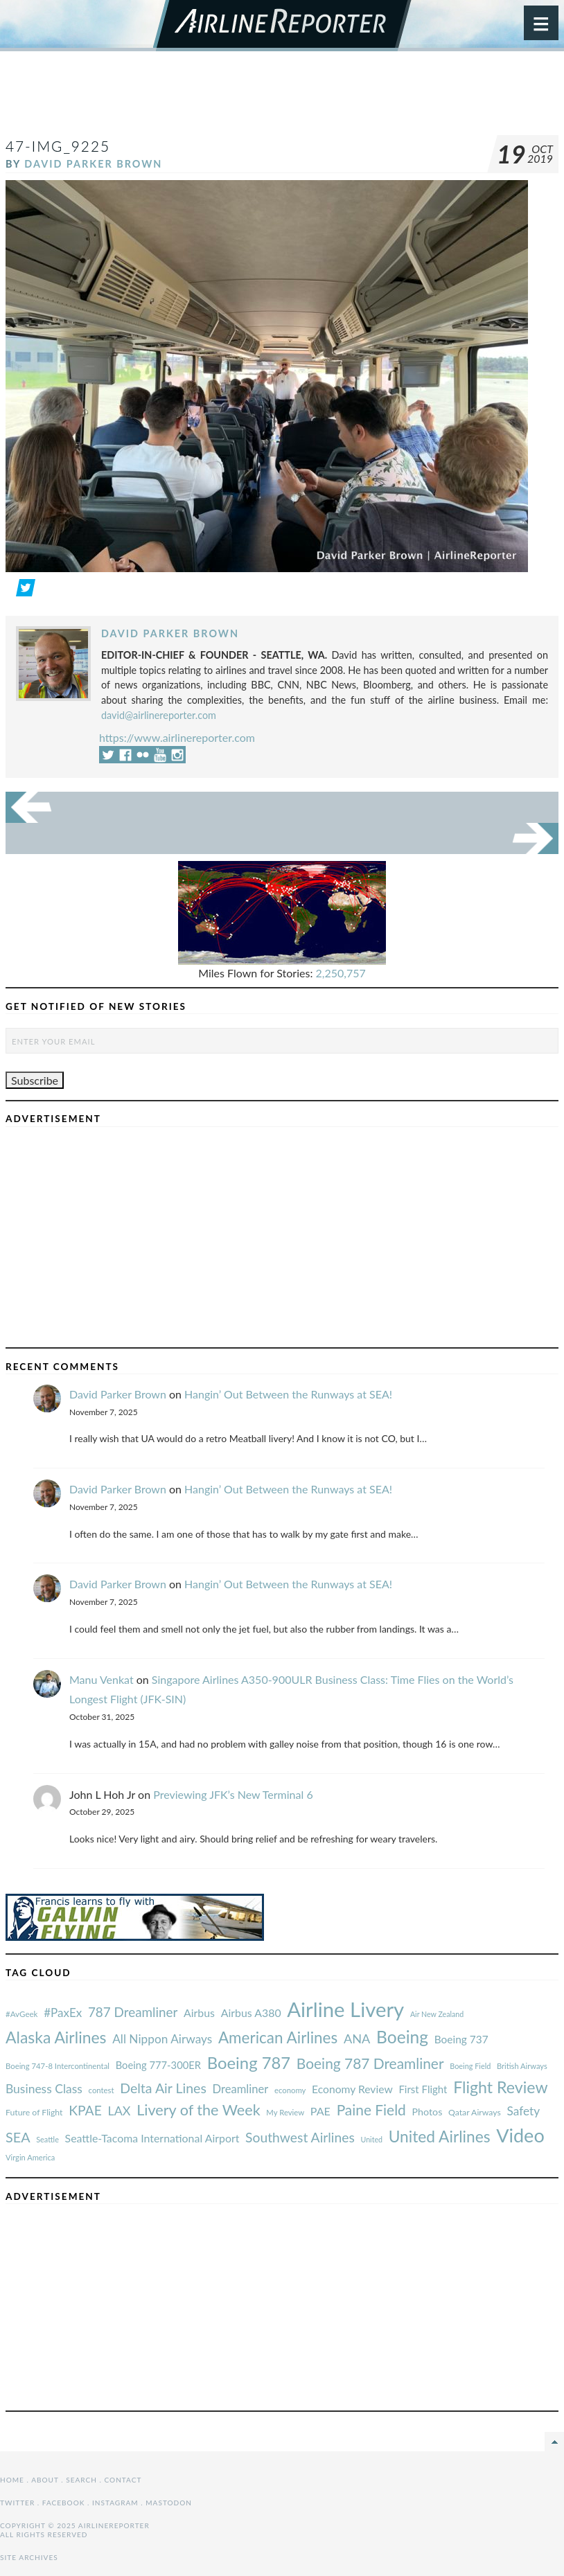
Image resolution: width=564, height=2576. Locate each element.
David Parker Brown (93, 164)
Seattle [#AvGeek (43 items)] (47, 2139)
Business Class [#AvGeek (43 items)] (44, 2088)
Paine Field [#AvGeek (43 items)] (371, 2109)
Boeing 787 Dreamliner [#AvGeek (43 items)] (370, 2063)
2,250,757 (341, 972)
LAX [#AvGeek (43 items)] (119, 2110)
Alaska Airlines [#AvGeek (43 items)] (56, 2037)
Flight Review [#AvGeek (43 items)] (500, 2087)
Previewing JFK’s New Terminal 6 (232, 1794)
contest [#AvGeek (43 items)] (101, 2090)
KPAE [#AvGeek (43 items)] (85, 2110)
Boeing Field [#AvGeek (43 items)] (470, 2065)
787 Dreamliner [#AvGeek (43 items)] (132, 2012)
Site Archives (29, 2557)
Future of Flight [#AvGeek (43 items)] (34, 2112)
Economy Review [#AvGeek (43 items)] (352, 2089)
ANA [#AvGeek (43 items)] (357, 2038)
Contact (123, 2480)
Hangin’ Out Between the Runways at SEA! (288, 1394)
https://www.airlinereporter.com (177, 737)
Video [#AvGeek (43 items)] (520, 2135)
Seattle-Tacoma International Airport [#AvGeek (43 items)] (152, 2137)
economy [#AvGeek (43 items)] (290, 2090)
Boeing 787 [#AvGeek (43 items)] (248, 2062)
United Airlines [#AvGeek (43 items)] (440, 2136)
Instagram (115, 2502)
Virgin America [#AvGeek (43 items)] (30, 2157)
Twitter (17, 2502)
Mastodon (169, 2502)
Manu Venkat (101, 1679)
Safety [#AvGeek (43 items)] (523, 2111)
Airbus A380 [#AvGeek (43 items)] (251, 2012)
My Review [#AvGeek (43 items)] (285, 2112)
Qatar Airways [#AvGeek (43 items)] (474, 2112)
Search (81, 2480)
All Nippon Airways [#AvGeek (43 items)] (162, 2039)
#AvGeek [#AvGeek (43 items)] (21, 2013)
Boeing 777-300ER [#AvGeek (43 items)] (158, 2065)
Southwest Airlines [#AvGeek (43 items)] (300, 2137)
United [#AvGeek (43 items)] (371, 2139)
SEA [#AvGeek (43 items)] (18, 2137)
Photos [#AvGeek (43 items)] (427, 2111)
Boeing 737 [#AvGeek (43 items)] (461, 2039)
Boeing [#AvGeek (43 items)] (402, 2037)
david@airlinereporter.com (158, 715)
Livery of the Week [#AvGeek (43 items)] (198, 2110)
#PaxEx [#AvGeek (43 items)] (63, 2012)
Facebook (63, 2502)
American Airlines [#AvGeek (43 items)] (277, 2037)
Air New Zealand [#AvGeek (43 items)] (437, 2013)
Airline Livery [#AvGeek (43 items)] (345, 2009)
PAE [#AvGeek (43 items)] (320, 2110)
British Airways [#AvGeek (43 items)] (522, 2065)
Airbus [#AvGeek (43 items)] (199, 2012)
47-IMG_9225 (58, 145)
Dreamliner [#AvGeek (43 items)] (241, 2089)
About (44, 2480)
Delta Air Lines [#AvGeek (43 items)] (163, 2088)
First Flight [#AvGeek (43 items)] (422, 2089)
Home (12, 2480)
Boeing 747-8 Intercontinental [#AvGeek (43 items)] (57, 2065)
